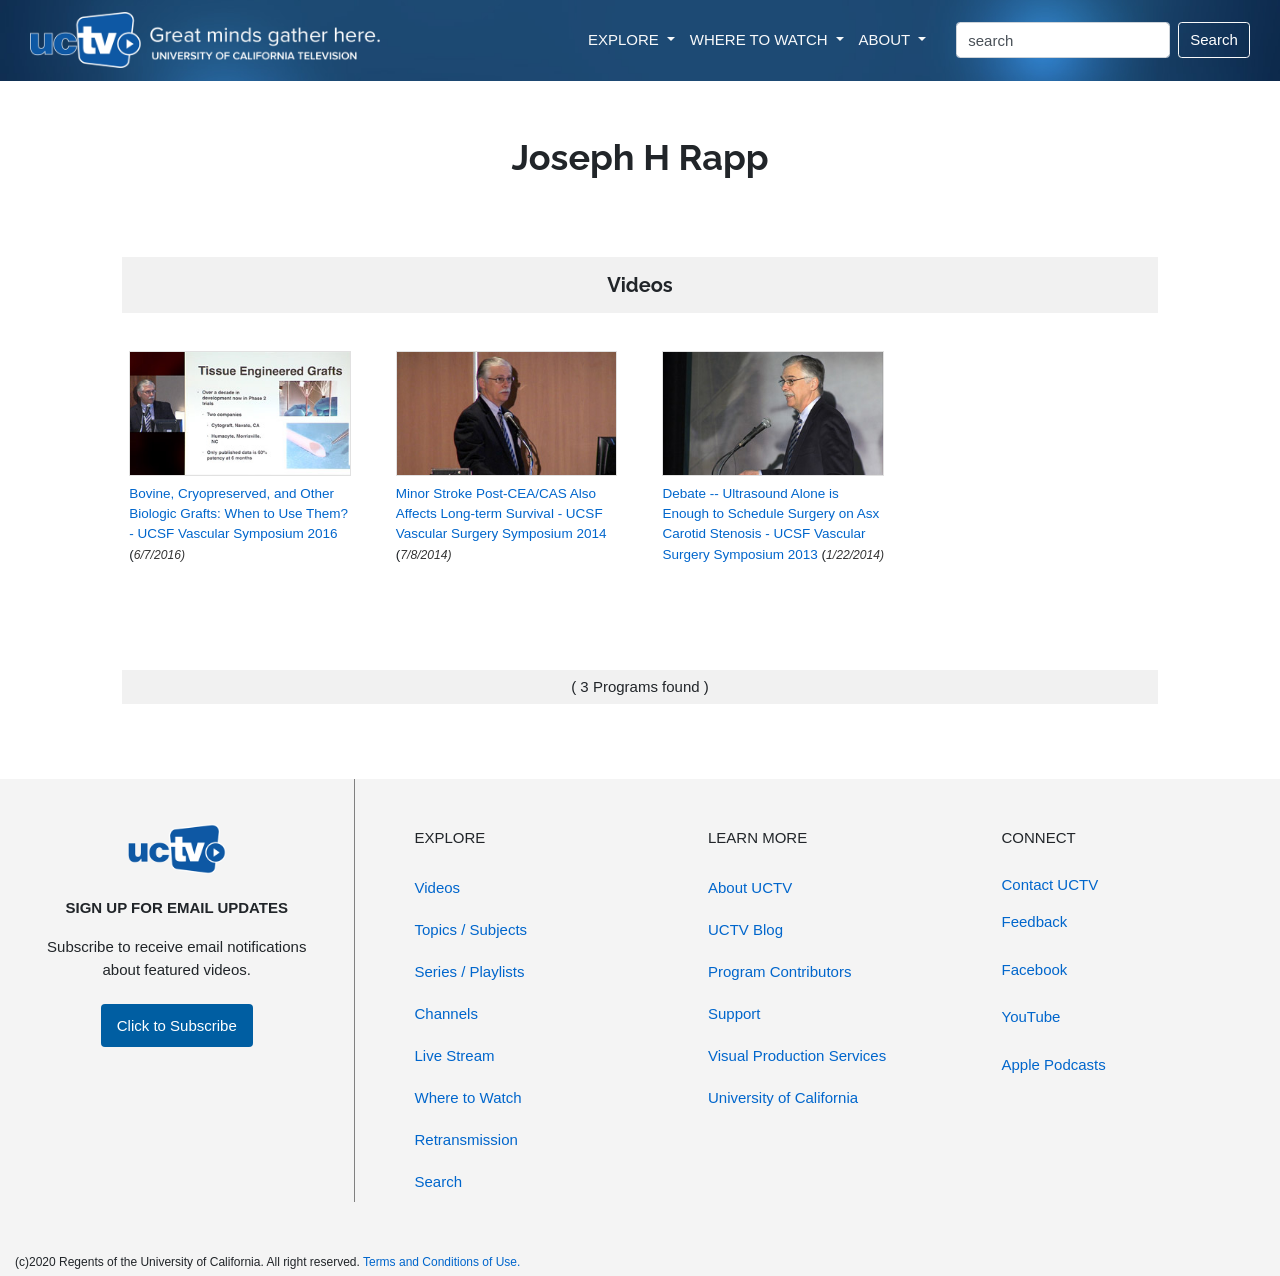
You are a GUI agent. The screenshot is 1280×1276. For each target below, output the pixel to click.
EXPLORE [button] (625, 39)
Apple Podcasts (1054, 1064)
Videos (438, 887)
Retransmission (466, 1139)
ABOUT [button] (887, 39)
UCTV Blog (745, 929)
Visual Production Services (797, 1055)
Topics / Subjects (471, 929)
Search (1214, 39)
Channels (446, 1013)
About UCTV (750, 887)
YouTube (1031, 1016)
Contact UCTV (1050, 884)
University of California (783, 1097)
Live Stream (455, 1055)
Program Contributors (779, 971)
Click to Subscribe (177, 1025)
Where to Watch (468, 1097)
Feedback (1035, 921)
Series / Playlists (470, 971)
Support (734, 1013)
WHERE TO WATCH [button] (761, 39)
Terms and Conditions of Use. (441, 1262)
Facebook (1035, 969)
